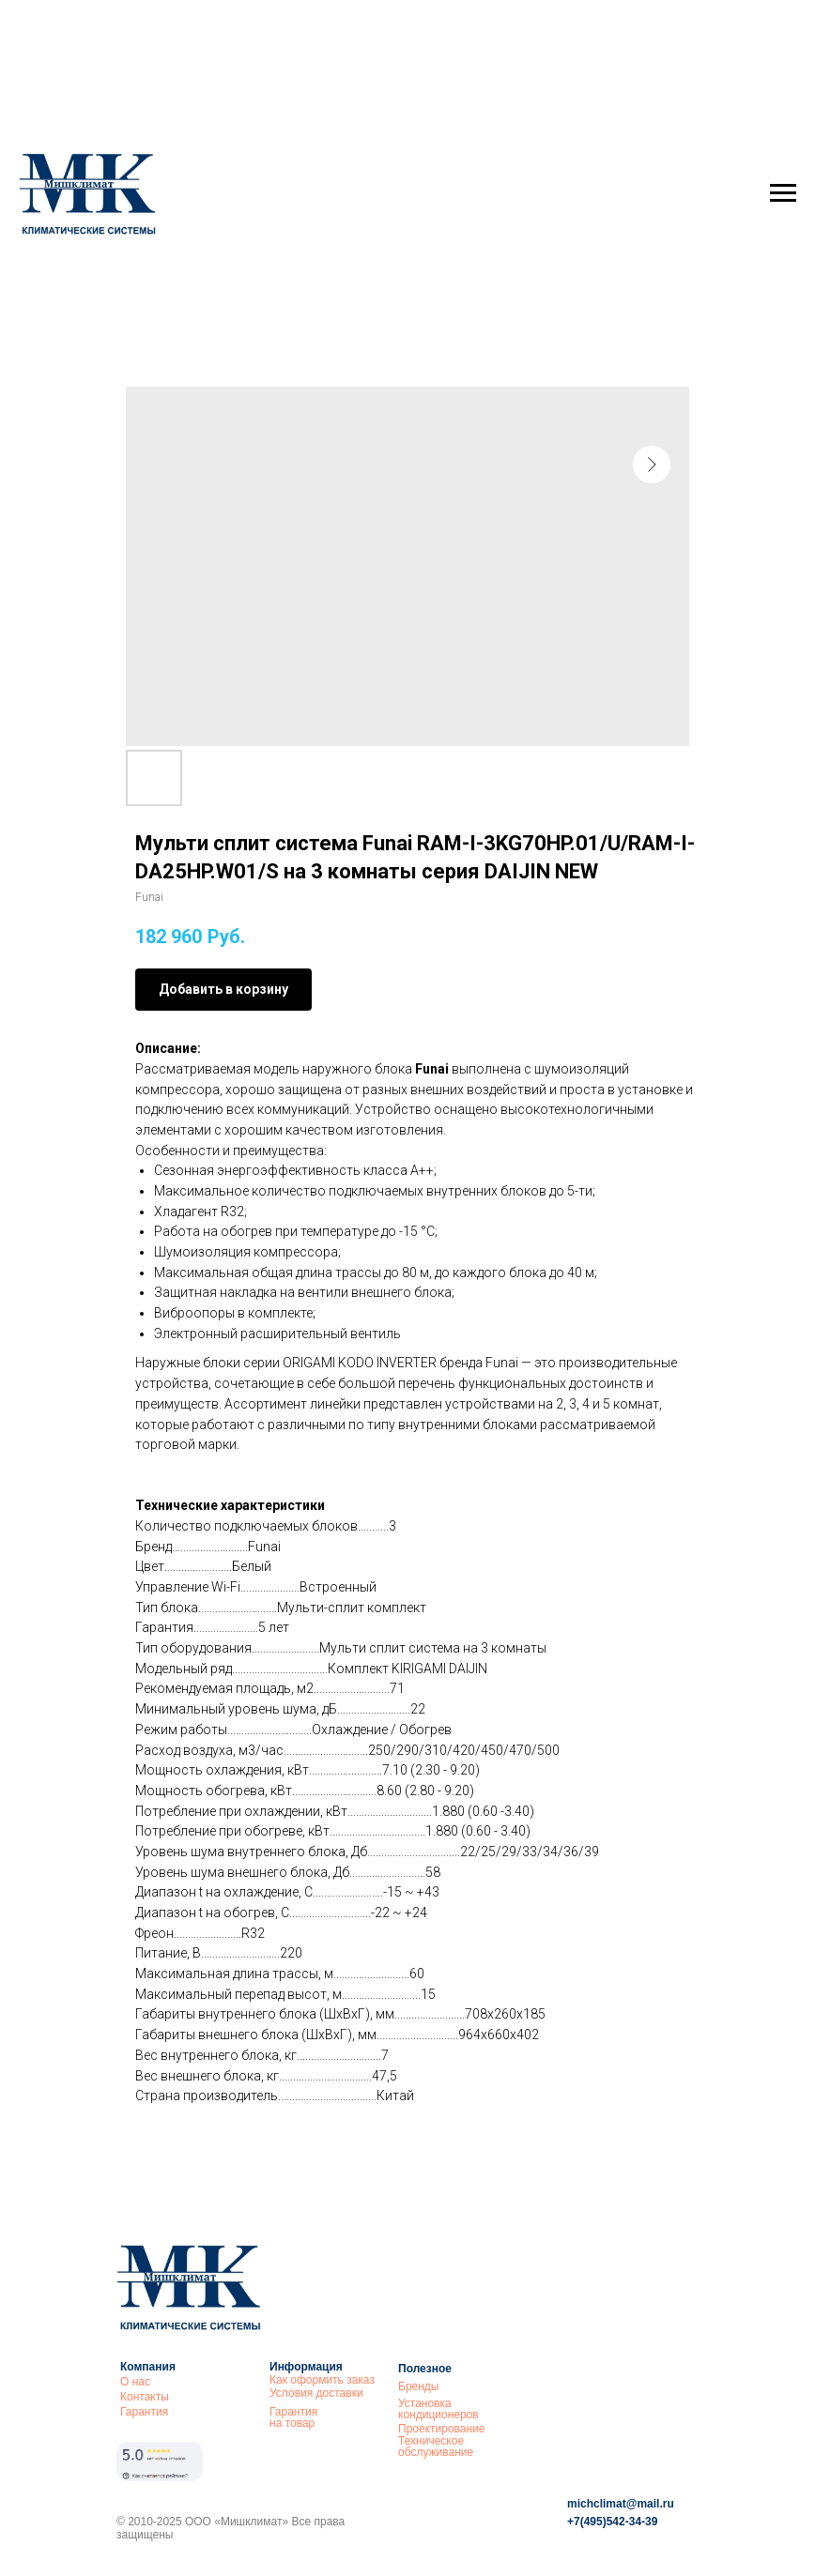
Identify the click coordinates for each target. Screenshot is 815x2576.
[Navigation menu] (783, 193)
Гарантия (144, 2411)
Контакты (144, 2396)
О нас (135, 2381)
